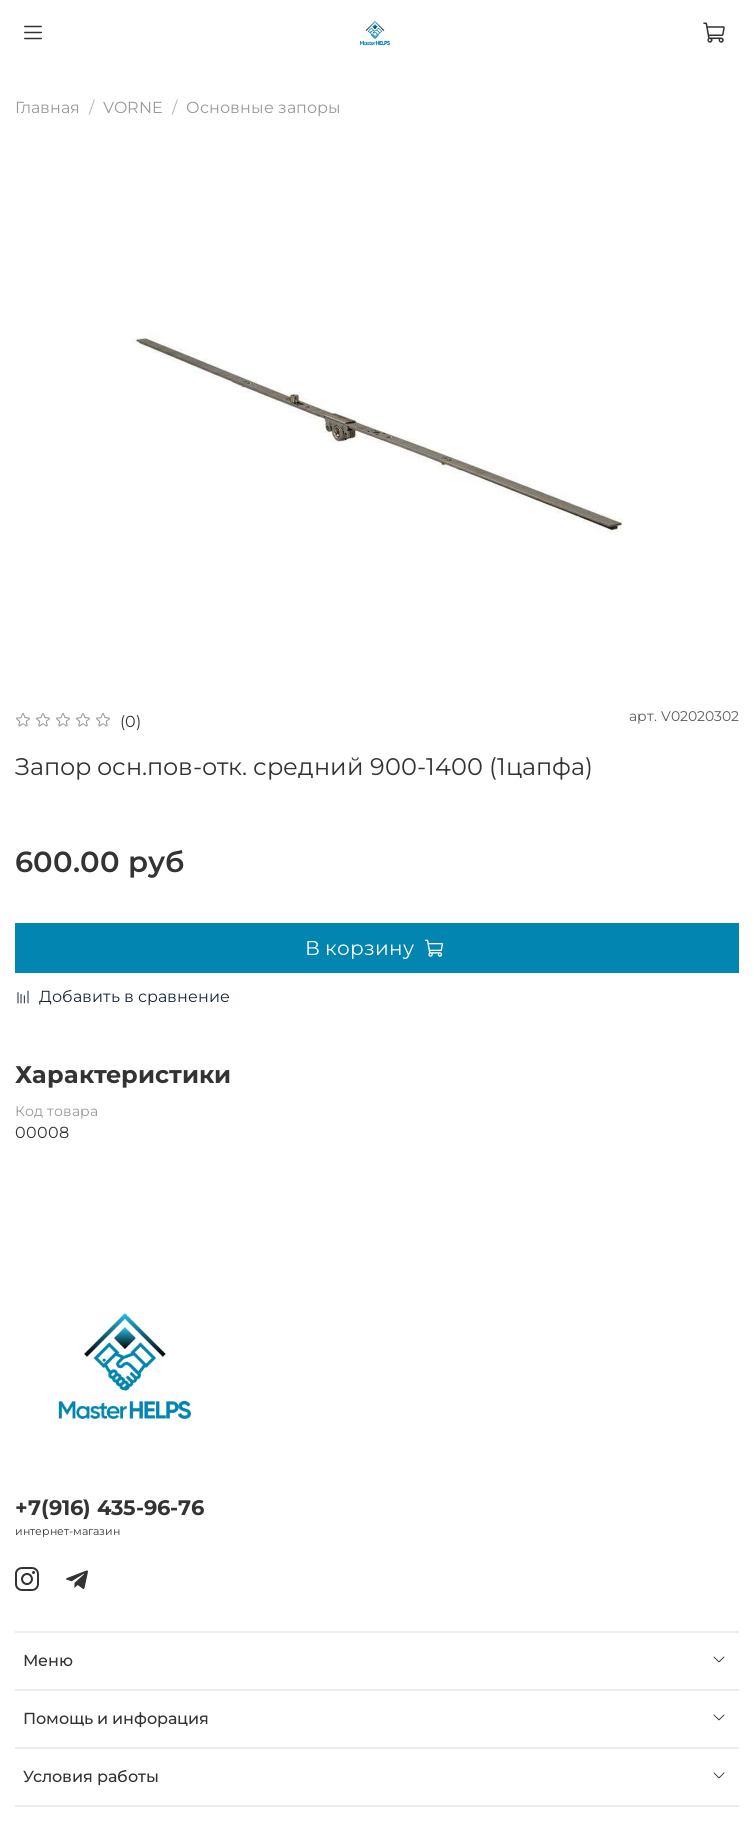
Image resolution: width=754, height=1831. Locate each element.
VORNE (133, 107)
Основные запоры (263, 107)
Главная (47, 107)
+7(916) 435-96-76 (109, 1507)
